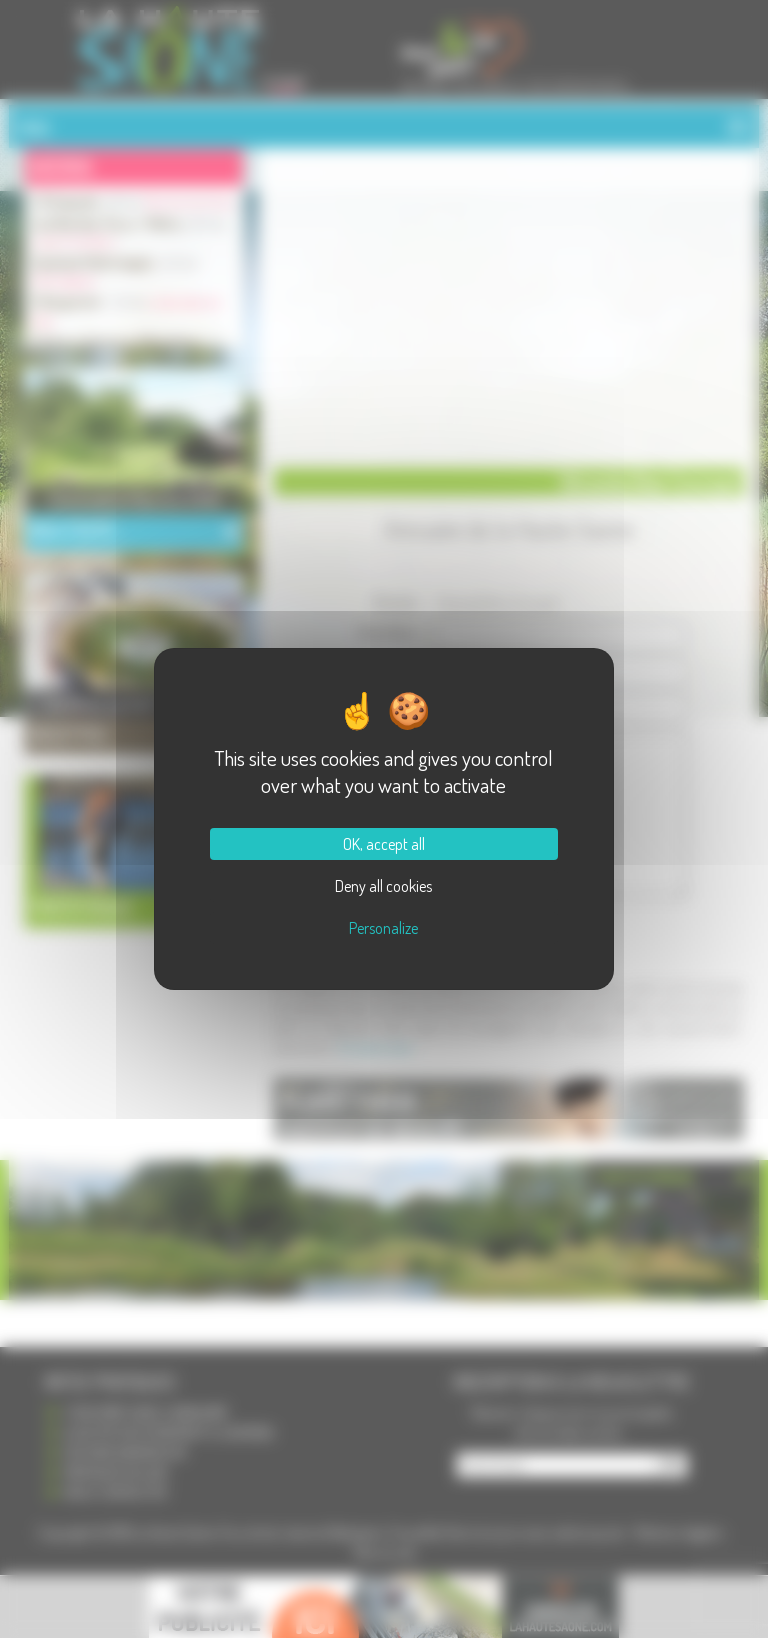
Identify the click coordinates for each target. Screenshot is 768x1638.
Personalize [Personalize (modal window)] (383, 928)
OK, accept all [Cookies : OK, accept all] (384, 844)
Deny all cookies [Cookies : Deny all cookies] (383, 886)
